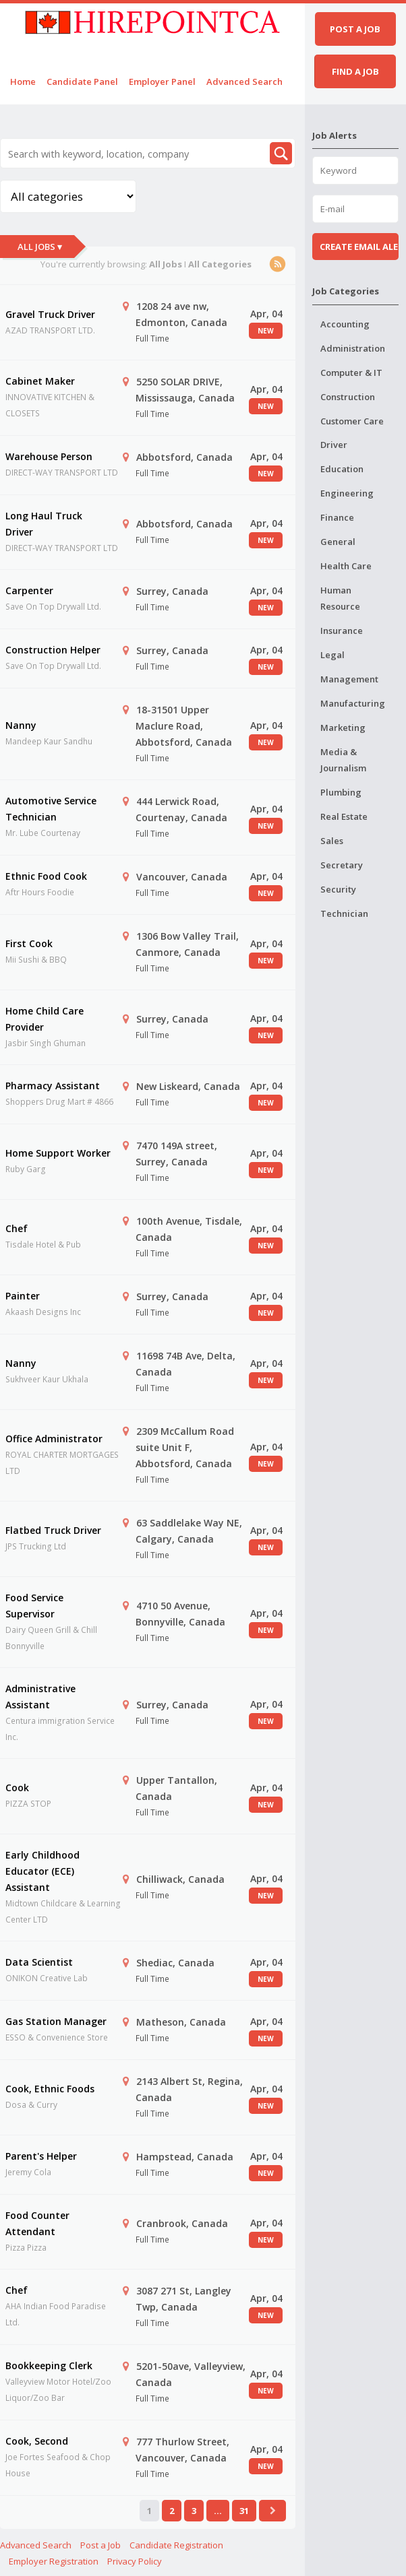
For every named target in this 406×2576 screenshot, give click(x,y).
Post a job (355, 29)
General (337, 542)
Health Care (346, 566)
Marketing (343, 727)
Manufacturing (352, 703)
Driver (333, 445)
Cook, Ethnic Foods (49, 2088)
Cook (17, 1787)
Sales (331, 841)
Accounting (345, 324)
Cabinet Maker (40, 381)
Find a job (355, 71)
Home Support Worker (58, 1153)
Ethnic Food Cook (46, 876)
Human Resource (340, 598)
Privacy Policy (134, 2561)
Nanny (20, 725)
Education (342, 469)
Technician (344, 913)
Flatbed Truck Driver (53, 1530)
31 (244, 2511)
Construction (347, 397)
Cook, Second (36, 2441)
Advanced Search (244, 81)
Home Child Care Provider (44, 1018)
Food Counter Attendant (37, 2223)
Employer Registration (53, 2561)
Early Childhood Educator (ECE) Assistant (42, 1871)
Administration (352, 348)
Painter (22, 1295)
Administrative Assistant (40, 1696)
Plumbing (340, 792)
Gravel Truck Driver (50, 314)
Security (338, 889)
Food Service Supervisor (34, 1605)
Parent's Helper (41, 2156)
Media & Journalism (343, 760)
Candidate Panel (82, 81)
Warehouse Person (48, 456)
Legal (332, 655)
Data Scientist (39, 1962)
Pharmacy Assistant (52, 1085)
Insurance (341, 630)
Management (349, 679)
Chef (16, 1228)
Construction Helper (52, 649)
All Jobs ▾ (40, 246)
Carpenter (29, 590)
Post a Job (100, 2545)
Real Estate (344, 816)
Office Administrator (54, 1438)
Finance (337, 517)
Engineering (347, 493)
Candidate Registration (176, 2545)
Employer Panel (162, 81)
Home (23, 81)
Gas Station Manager (56, 2021)
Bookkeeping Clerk (48, 2365)
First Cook (29, 943)
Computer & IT (351, 372)
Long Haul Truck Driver (43, 523)
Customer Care (352, 421)
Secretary (341, 865)
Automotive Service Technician (50, 808)
